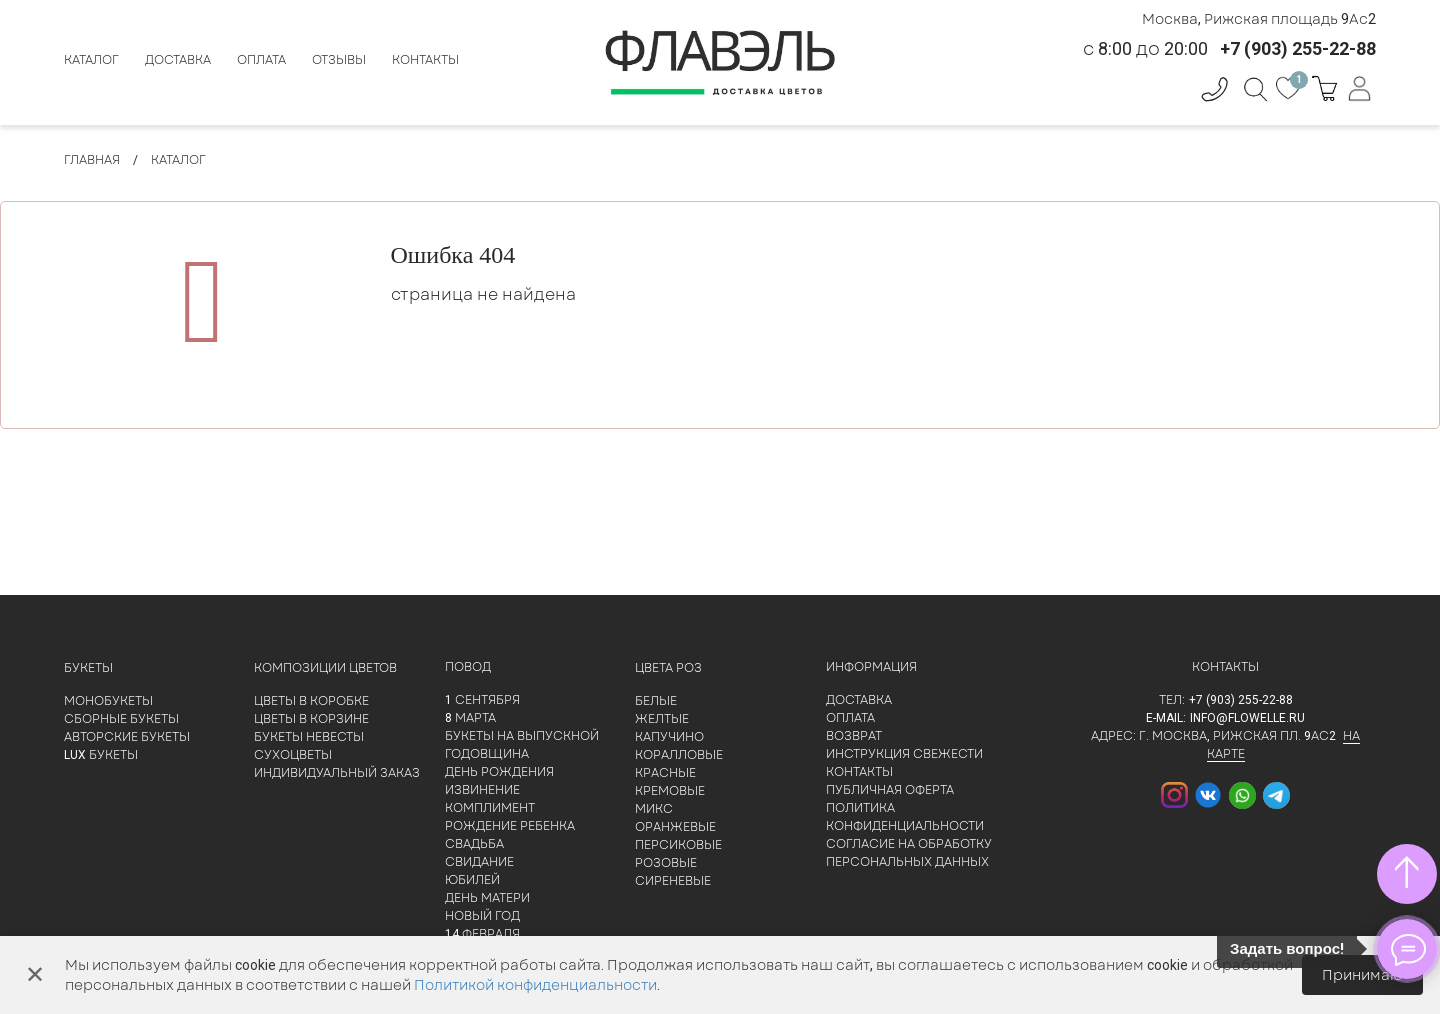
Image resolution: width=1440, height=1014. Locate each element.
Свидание (479, 862)
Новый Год (482, 916)
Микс (654, 809)
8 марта (470, 718)
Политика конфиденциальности (905, 817)
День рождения (499, 772)
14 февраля (482, 934)
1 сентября (482, 700)
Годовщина (487, 754)
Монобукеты (108, 701)
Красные (665, 773)
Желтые (662, 719)
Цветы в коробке (311, 701)
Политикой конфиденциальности (535, 985)
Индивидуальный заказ (337, 773)
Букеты (88, 668)
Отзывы (339, 60)
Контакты (425, 60)
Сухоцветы (293, 755)
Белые (656, 701)
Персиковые (678, 845)
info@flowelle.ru (1247, 718)
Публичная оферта (890, 790)
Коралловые (679, 755)
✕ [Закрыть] (35, 975)
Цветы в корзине (311, 719)
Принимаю (1362, 975)
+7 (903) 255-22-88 (1241, 700)
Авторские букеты (127, 737)
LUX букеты (101, 755)
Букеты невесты (309, 737)
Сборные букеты (121, 719)
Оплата (261, 60)
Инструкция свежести (904, 754)
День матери (487, 898)
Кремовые (670, 791)
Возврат (854, 736)
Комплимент (490, 808)
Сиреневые (673, 881)
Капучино (669, 737)
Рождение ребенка (510, 826)
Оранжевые (675, 827)
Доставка (178, 60)
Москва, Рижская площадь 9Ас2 (1259, 19)
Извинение (482, 790)
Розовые (666, 863)
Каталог (91, 60)
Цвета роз (668, 668)
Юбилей (472, 880)
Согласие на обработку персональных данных (909, 853)
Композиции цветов (325, 668)
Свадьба (474, 844)
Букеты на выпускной (522, 736)
